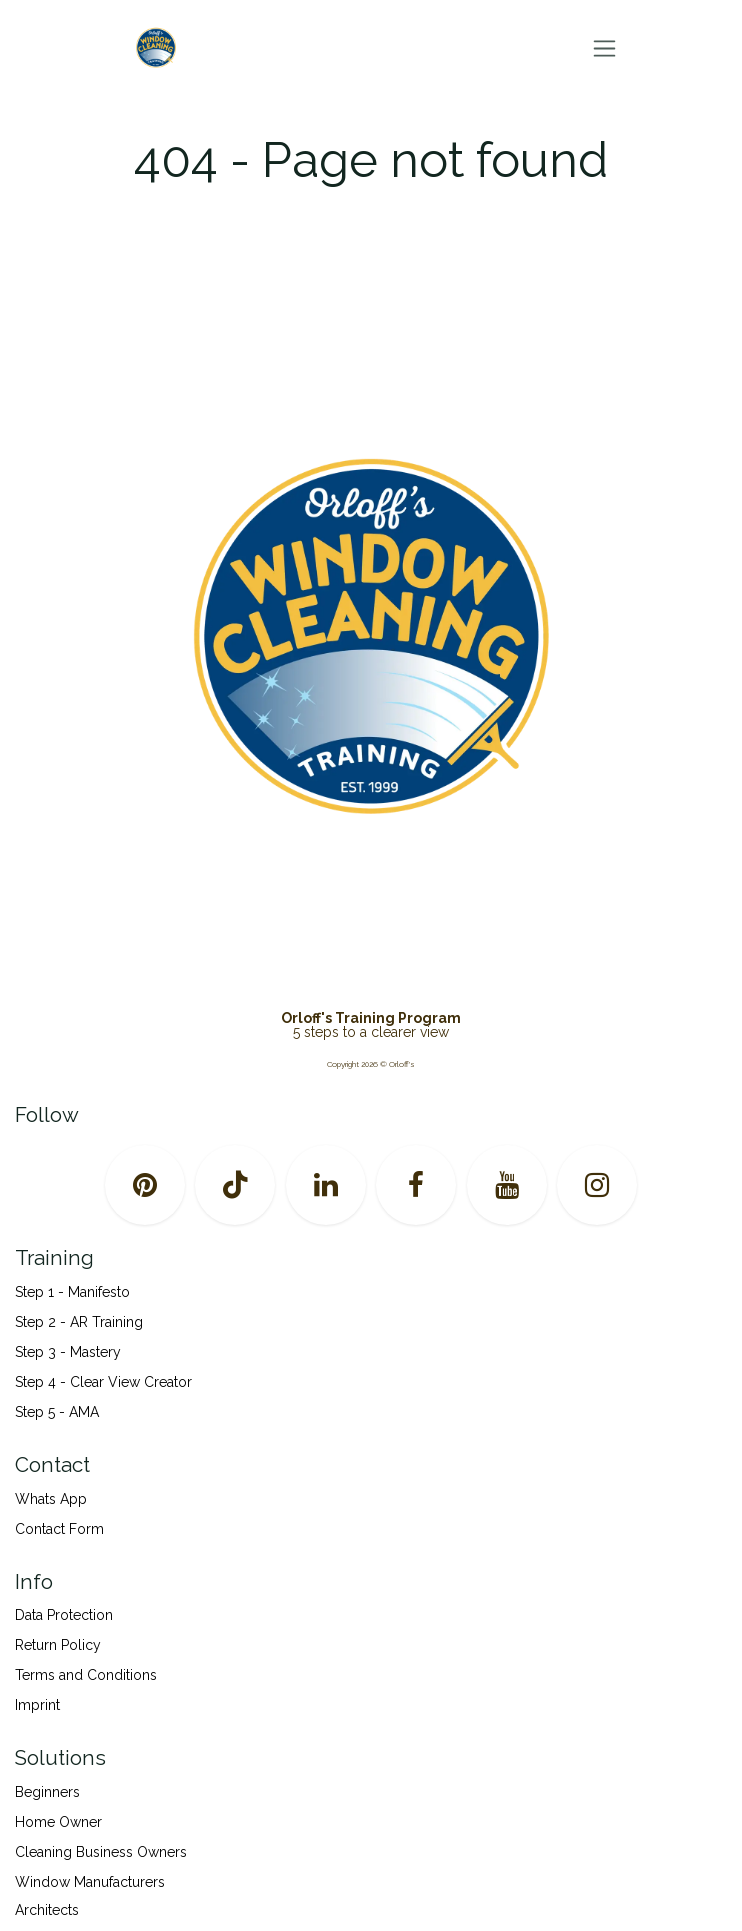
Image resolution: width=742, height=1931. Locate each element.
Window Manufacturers (90, 1882)
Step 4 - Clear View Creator (103, 1382)
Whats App (51, 1499)
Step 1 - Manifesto (72, 1292)
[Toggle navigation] (604, 48)
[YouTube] (507, 1185)
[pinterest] (145, 1185)
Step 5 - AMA (59, 1412)
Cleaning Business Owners (101, 1852)
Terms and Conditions (86, 1675)
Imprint (37, 1705)
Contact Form (59, 1529)
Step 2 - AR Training (79, 1322)
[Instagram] (597, 1185)
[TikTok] (235, 1185)
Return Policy (58, 1645)
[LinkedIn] (326, 1185)
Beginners (47, 1792)
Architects (47, 1910)
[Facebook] (416, 1185)
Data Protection (64, 1615)
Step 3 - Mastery (68, 1352)
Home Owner (58, 1822)
